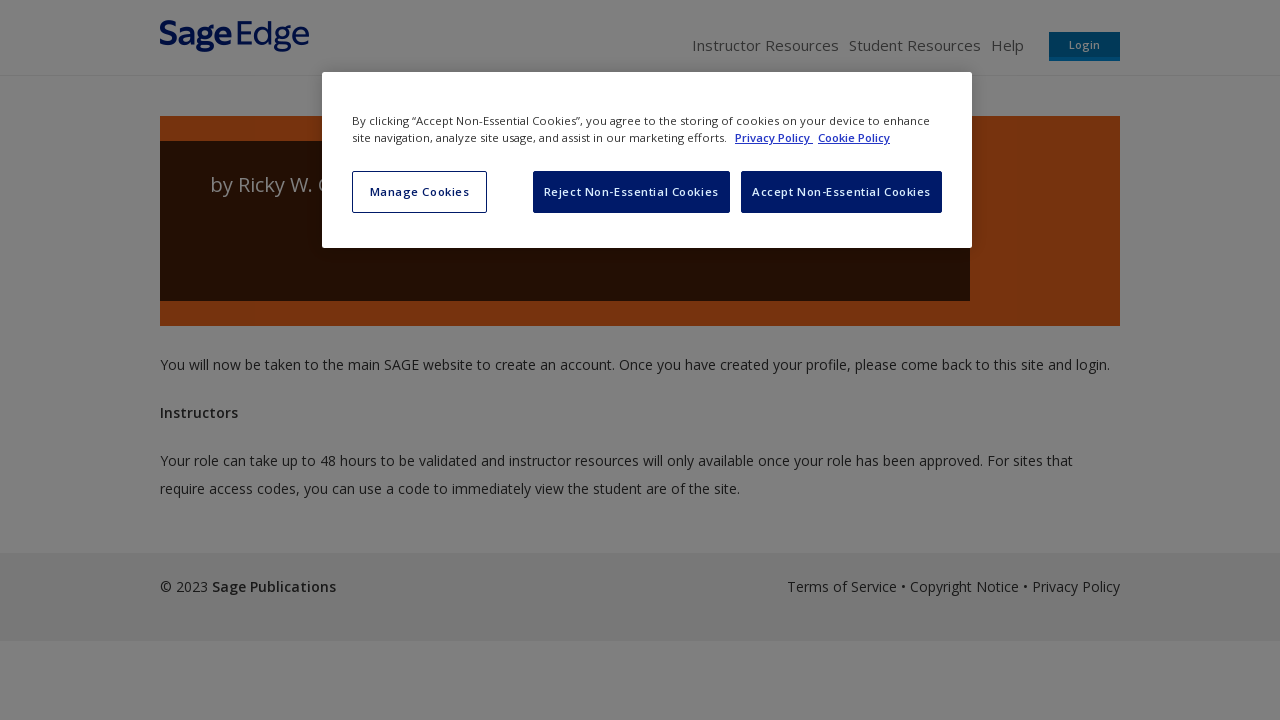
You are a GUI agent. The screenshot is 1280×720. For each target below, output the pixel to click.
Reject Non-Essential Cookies (631, 191)
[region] (647, 160)
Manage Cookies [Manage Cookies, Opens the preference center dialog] (420, 191)
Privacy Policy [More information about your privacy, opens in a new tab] (774, 137)
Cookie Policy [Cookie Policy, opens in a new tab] (854, 137)
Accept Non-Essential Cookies (841, 191)
